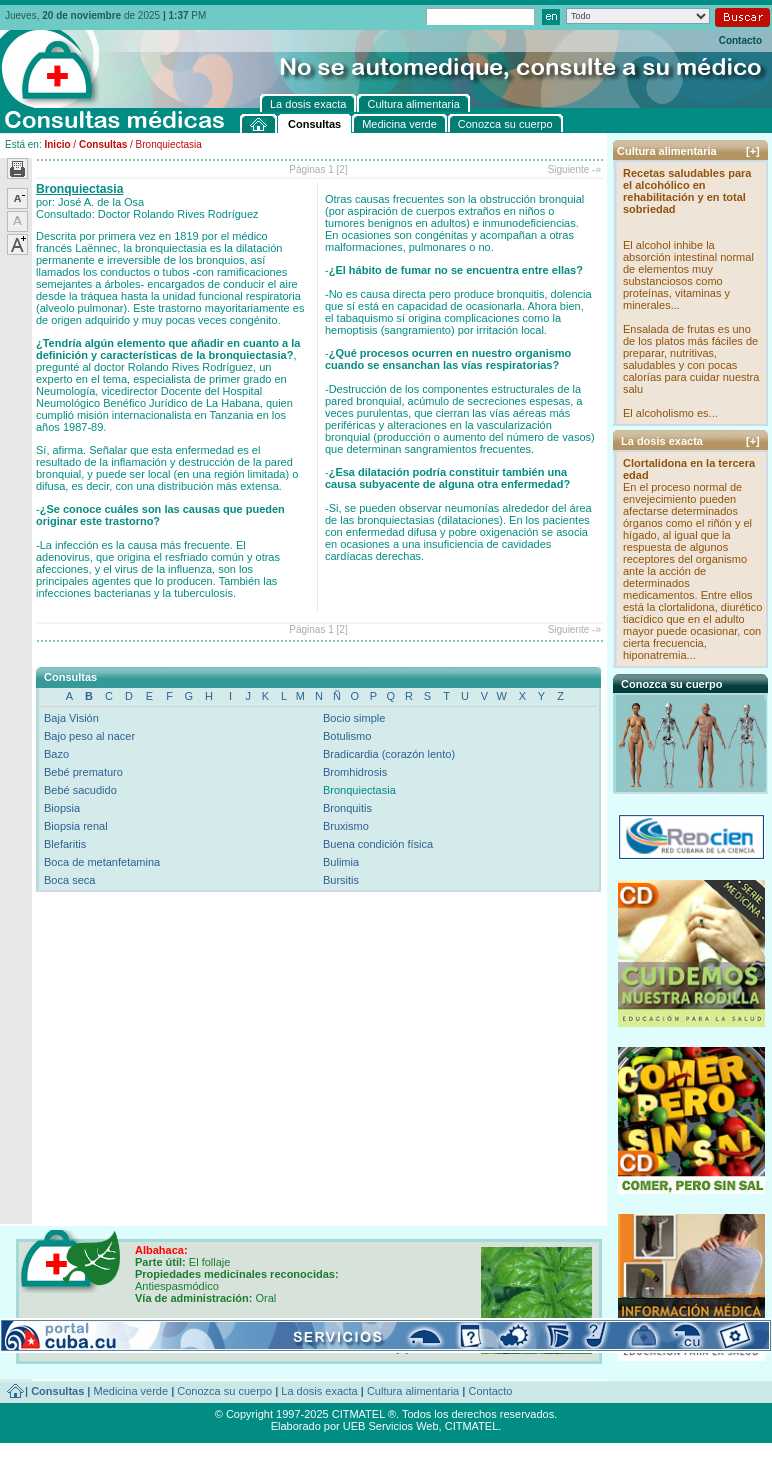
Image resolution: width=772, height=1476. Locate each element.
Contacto (740, 40)
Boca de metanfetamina (102, 862)
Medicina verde (131, 1391)
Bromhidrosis (355, 772)
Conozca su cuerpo (224, 1391)
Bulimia (341, 862)
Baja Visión (71, 718)
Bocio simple (354, 718)
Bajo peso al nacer (89, 736)
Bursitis (341, 880)
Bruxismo (346, 826)
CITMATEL (472, 1426)
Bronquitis (347, 808)
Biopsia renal (76, 826)
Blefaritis (65, 844)
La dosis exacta (319, 1391)
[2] (342, 169)
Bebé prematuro (83, 772)
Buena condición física (378, 844)
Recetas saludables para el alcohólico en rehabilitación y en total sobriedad (687, 191)
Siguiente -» (574, 169)
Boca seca (69, 880)
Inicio (57, 144)
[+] (753, 151)
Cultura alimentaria (413, 1391)
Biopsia (62, 808)
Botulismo (347, 736)
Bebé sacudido (80, 790)
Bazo (56, 754)
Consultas (103, 144)
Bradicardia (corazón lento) (389, 754)
